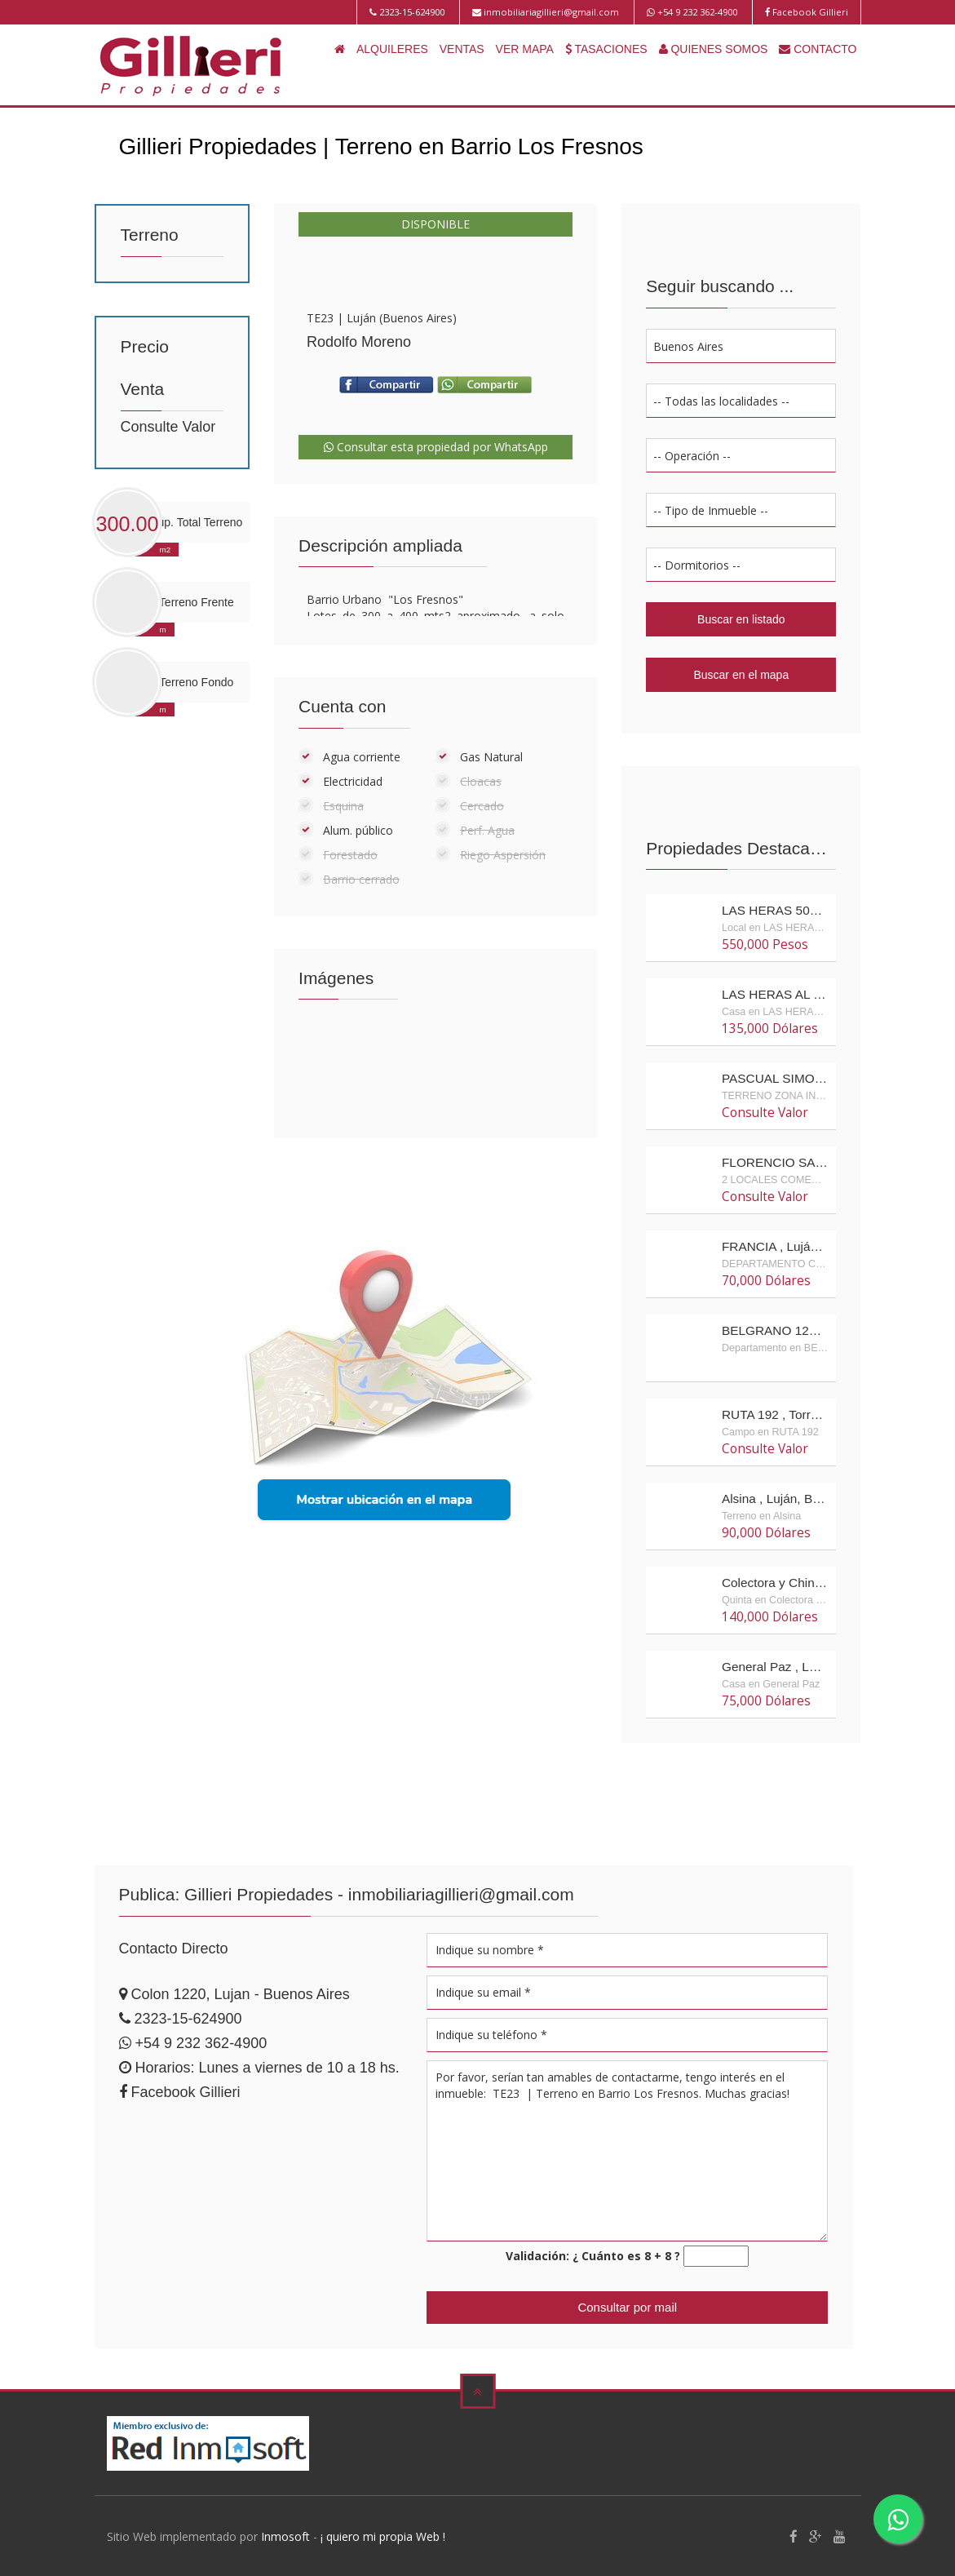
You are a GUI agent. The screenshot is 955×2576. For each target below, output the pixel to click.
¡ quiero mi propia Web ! (383, 2535)
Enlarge (435, 285)
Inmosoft (285, 2535)
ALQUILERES (392, 48)
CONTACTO (817, 48)
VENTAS (462, 48)
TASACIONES (606, 48)
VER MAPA (525, 48)
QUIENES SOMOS (713, 48)
